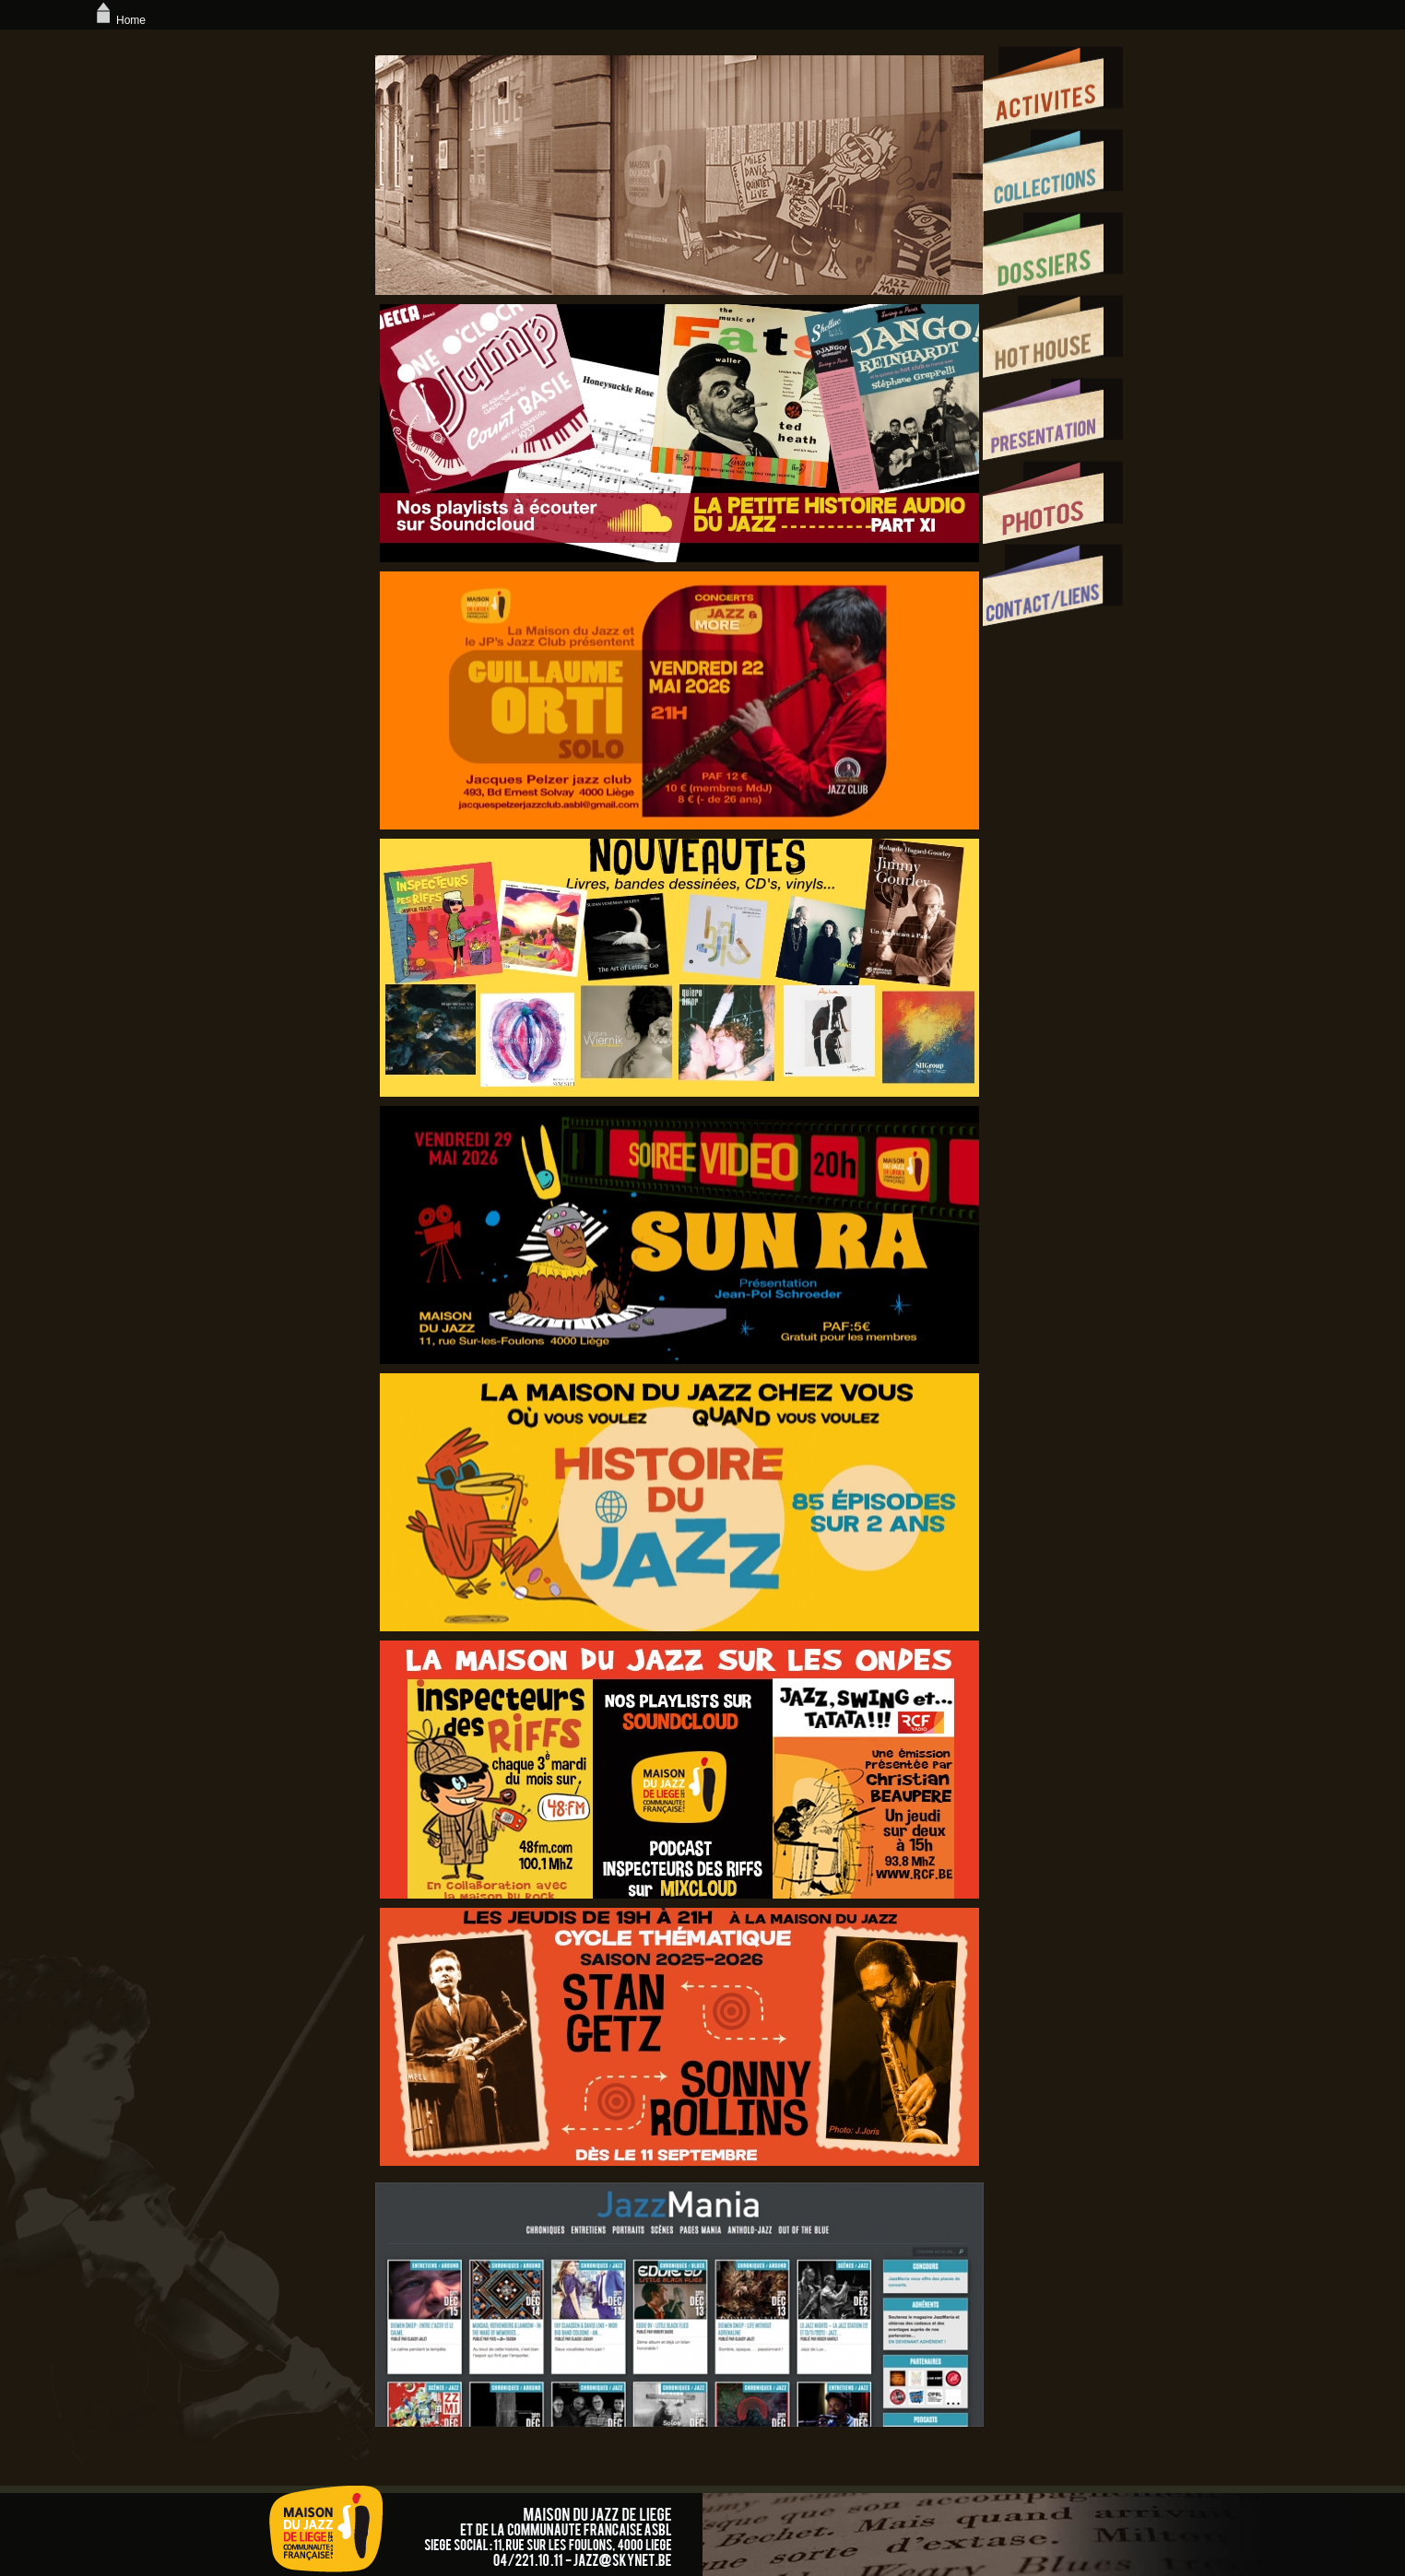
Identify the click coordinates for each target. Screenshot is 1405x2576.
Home (119, 20)
